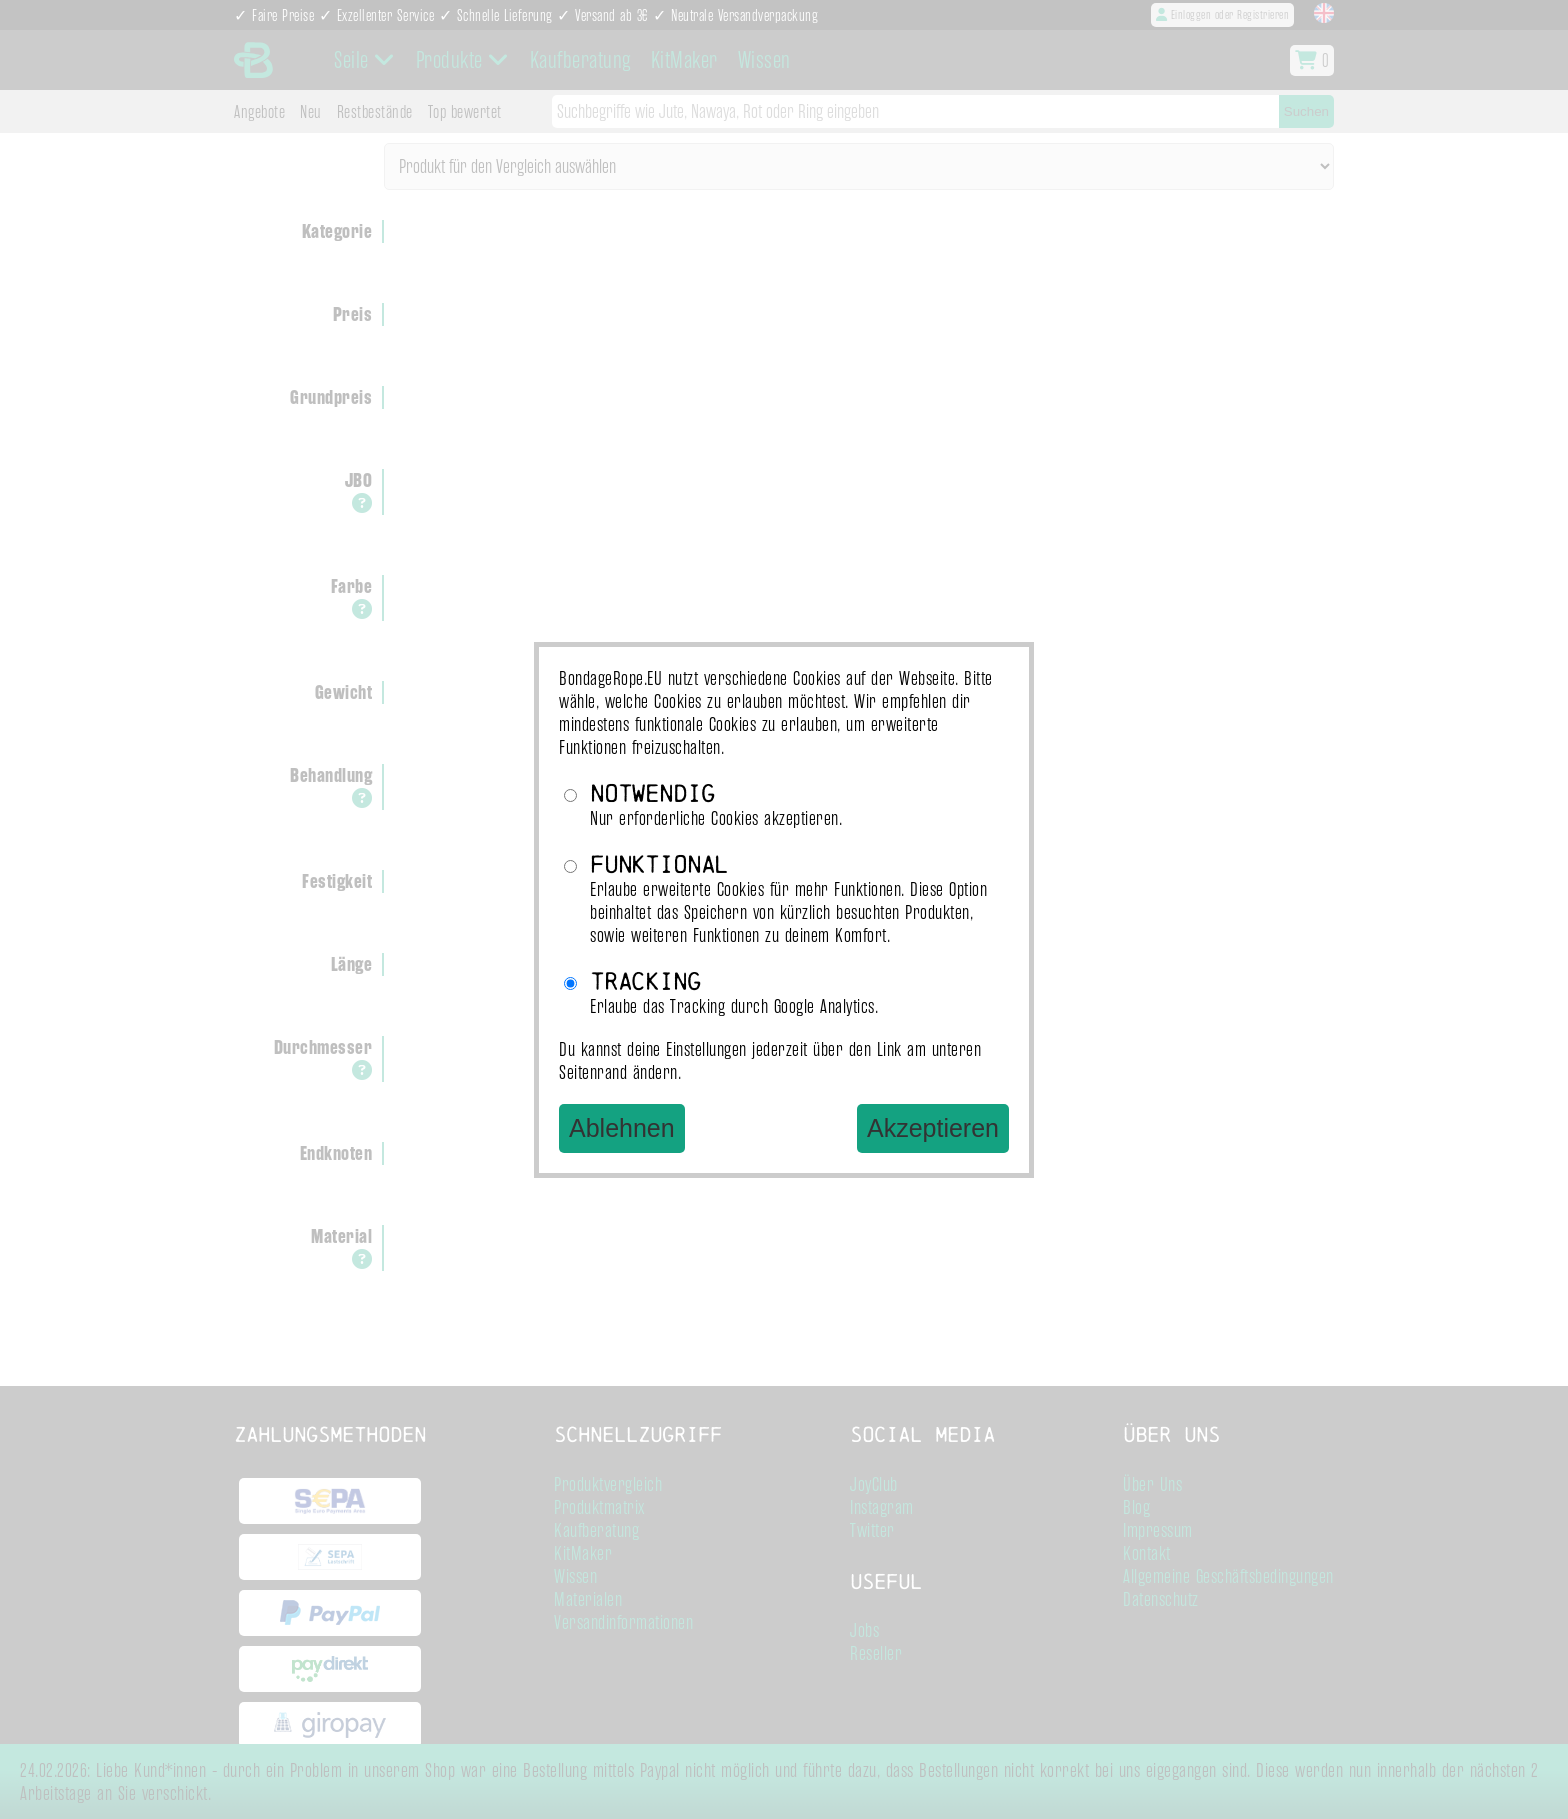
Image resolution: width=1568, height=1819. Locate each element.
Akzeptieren (933, 1128)
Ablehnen (622, 1128)
